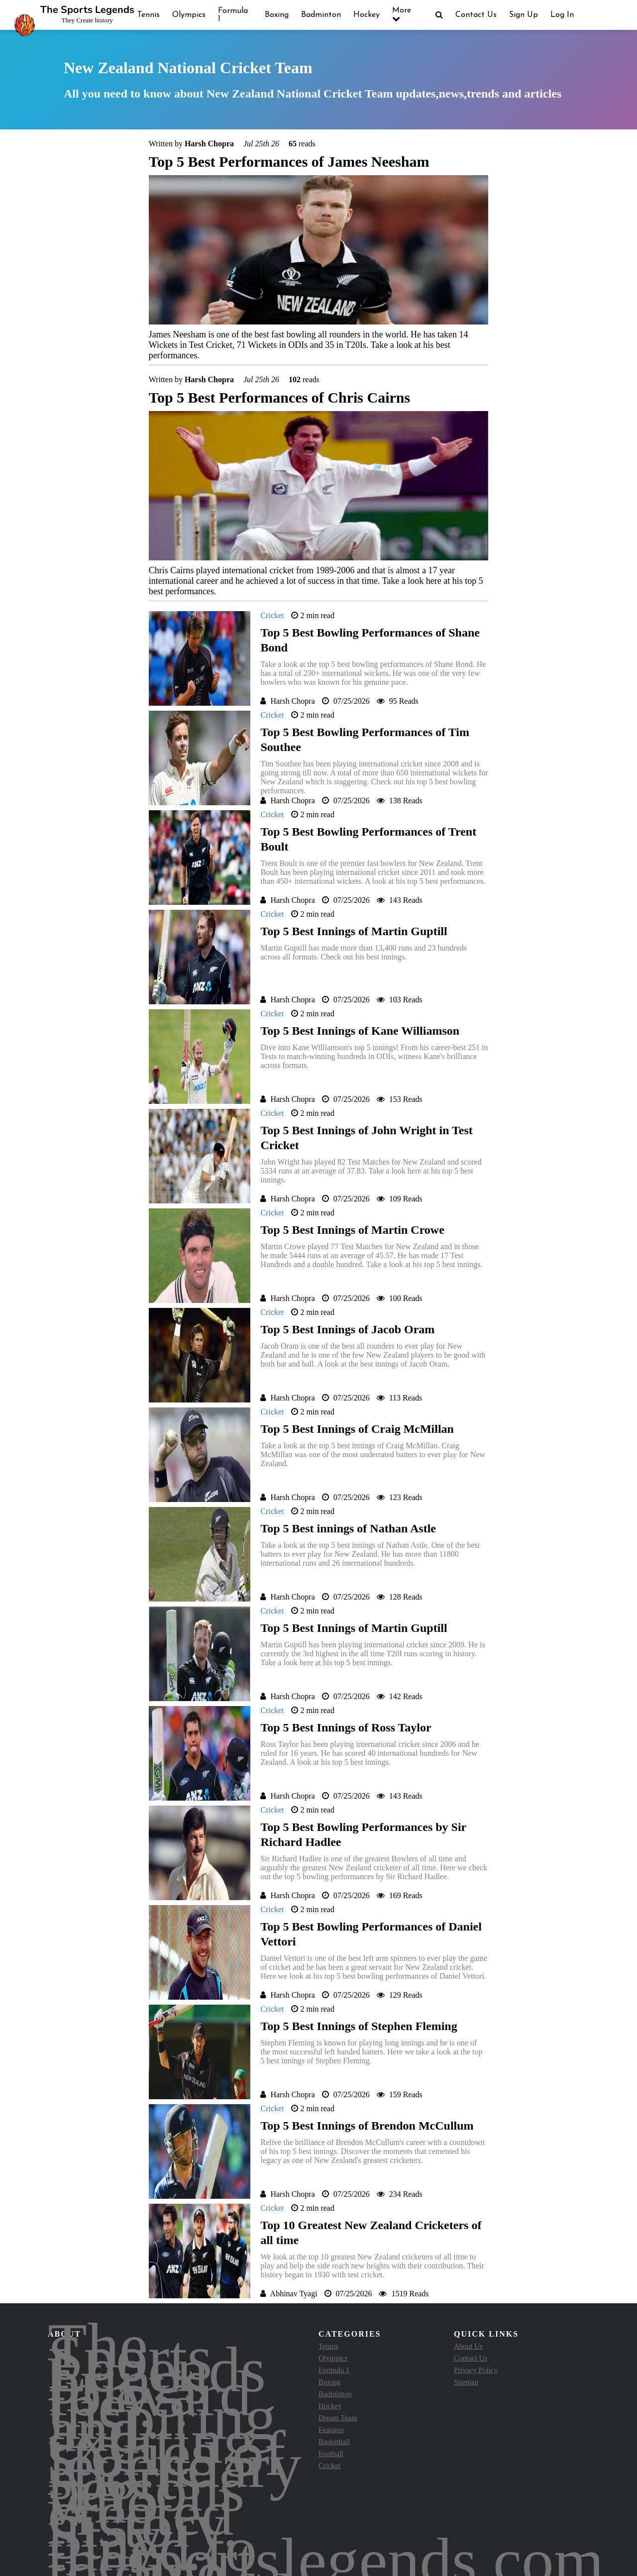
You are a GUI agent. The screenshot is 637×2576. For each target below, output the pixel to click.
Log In (562, 15)
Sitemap (466, 2382)
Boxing (277, 15)
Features (331, 2430)
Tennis (148, 15)
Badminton (321, 15)
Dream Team (337, 2418)
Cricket (329, 2465)
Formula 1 (333, 2370)
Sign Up (523, 15)
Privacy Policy (476, 2370)
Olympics (189, 15)
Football (330, 2454)
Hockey (366, 15)
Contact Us (476, 15)
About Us (468, 2346)
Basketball (334, 2442)
